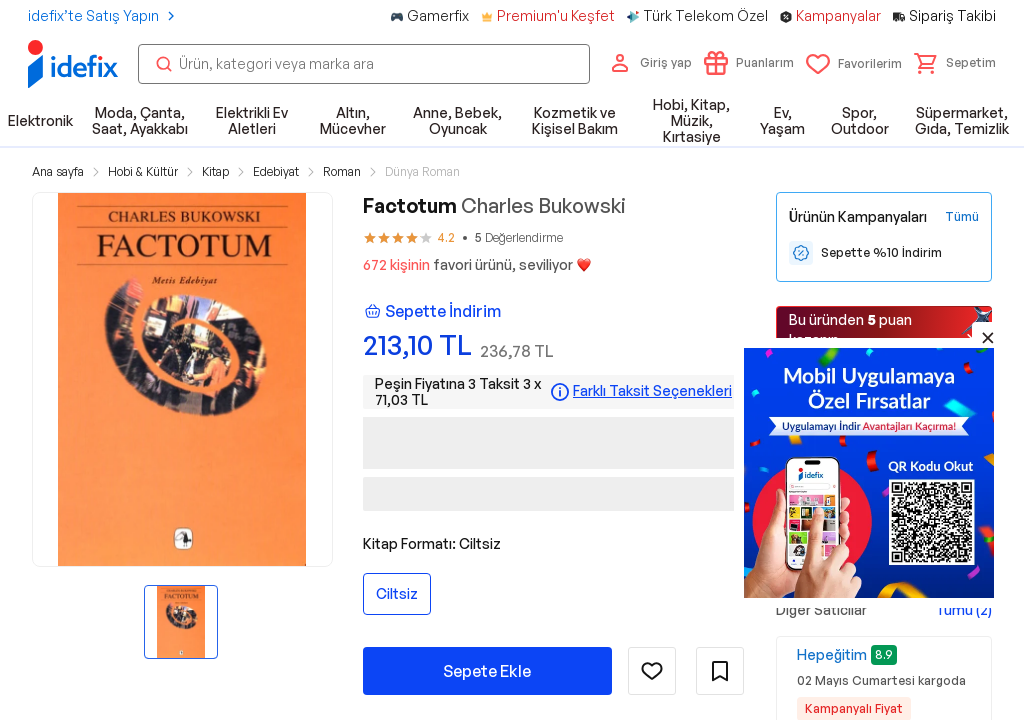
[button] (955, 63)
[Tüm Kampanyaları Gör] (962, 217)
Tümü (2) (963, 609)
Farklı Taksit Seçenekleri (652, 391)
